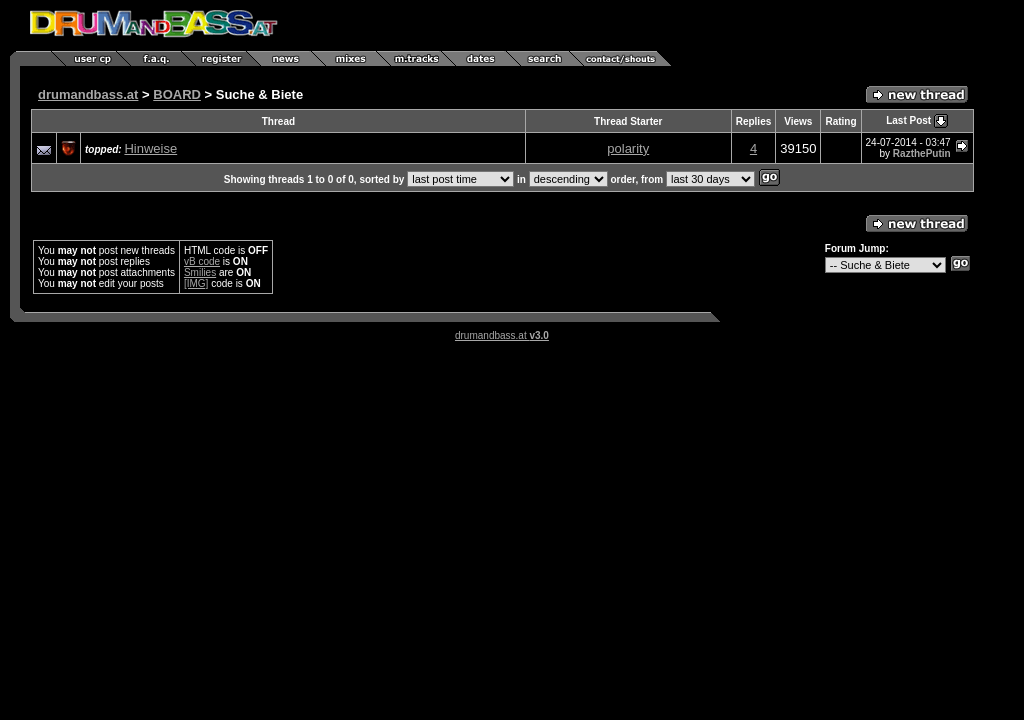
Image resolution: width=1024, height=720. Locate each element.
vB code (202, 261)
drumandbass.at (88, 94)
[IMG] (196, 283)
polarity (628, 148)
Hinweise (150, 148)
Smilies (200, 272)
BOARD (177, 94)
